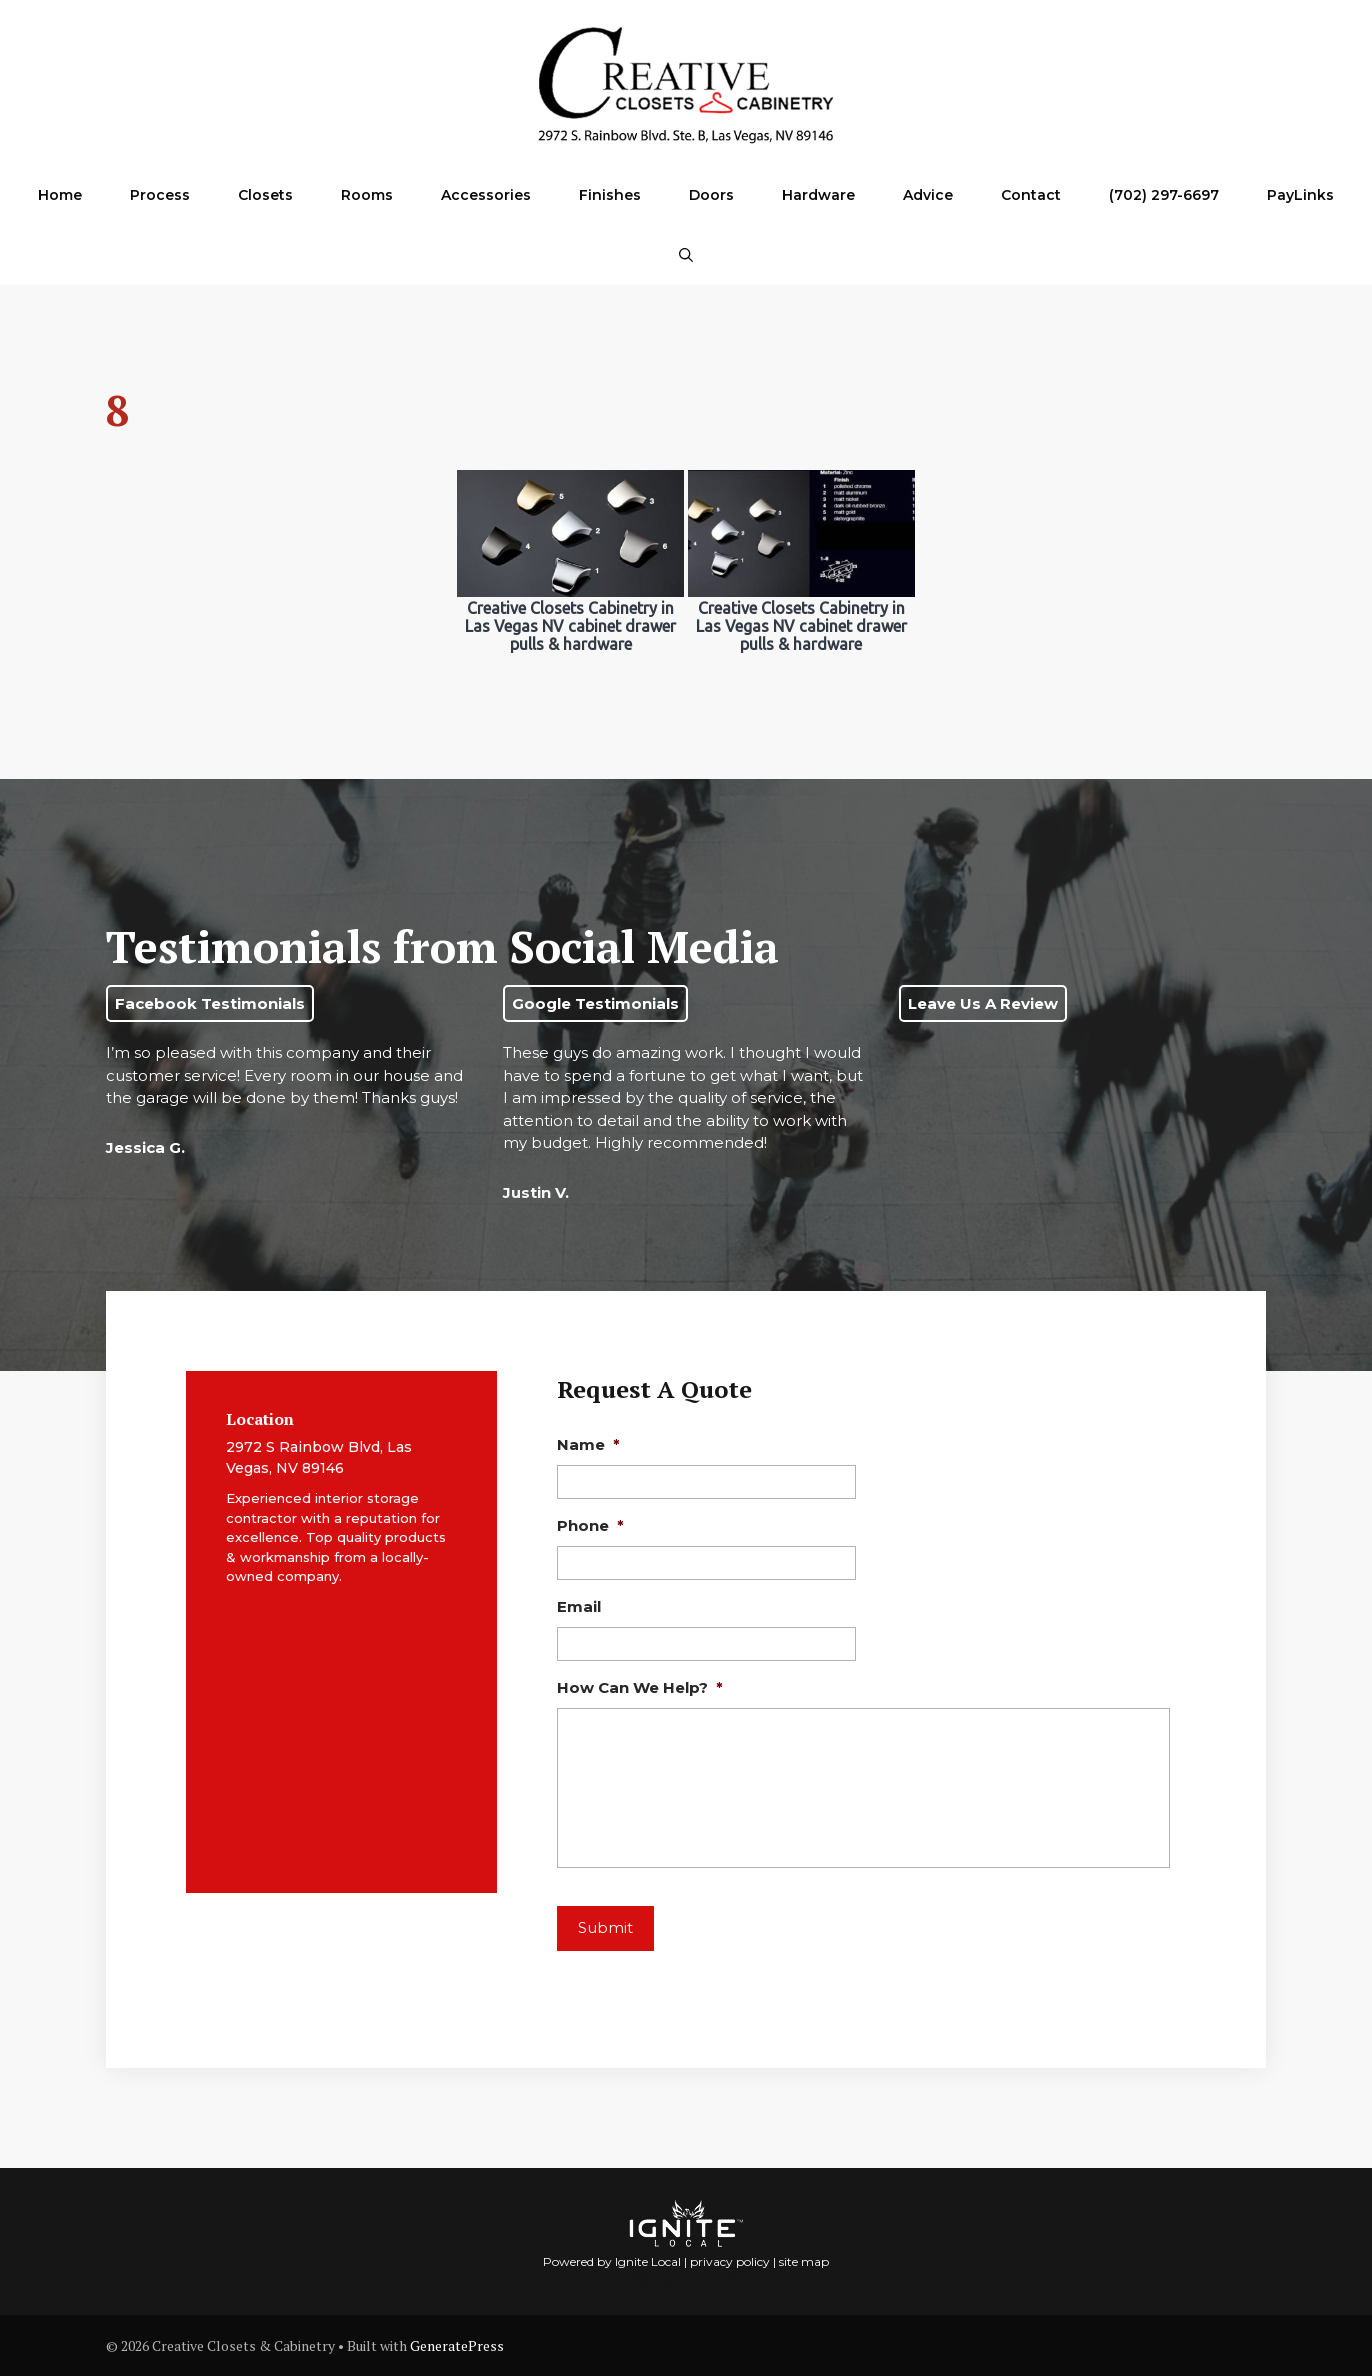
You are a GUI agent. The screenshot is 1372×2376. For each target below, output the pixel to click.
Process (160, 195)
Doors (711, 195)
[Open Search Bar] (686, 255)
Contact (1031, 195)
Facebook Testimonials (210, 1003)
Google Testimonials (595, 1003)
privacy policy (730, 2261)
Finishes (610, 195)
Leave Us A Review (983, 1003)
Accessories (486, 195)
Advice (928, 195)
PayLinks (1300, 195)
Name (588, 1444)
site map (804, 2261)
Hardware (818, 195)
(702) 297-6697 (1164, 195)
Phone (590, 1525)
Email (579, 1606)
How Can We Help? (640, 1687)
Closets (265, 195)
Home (60, 195)
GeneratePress (457, 2345)
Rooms (367, 195)
